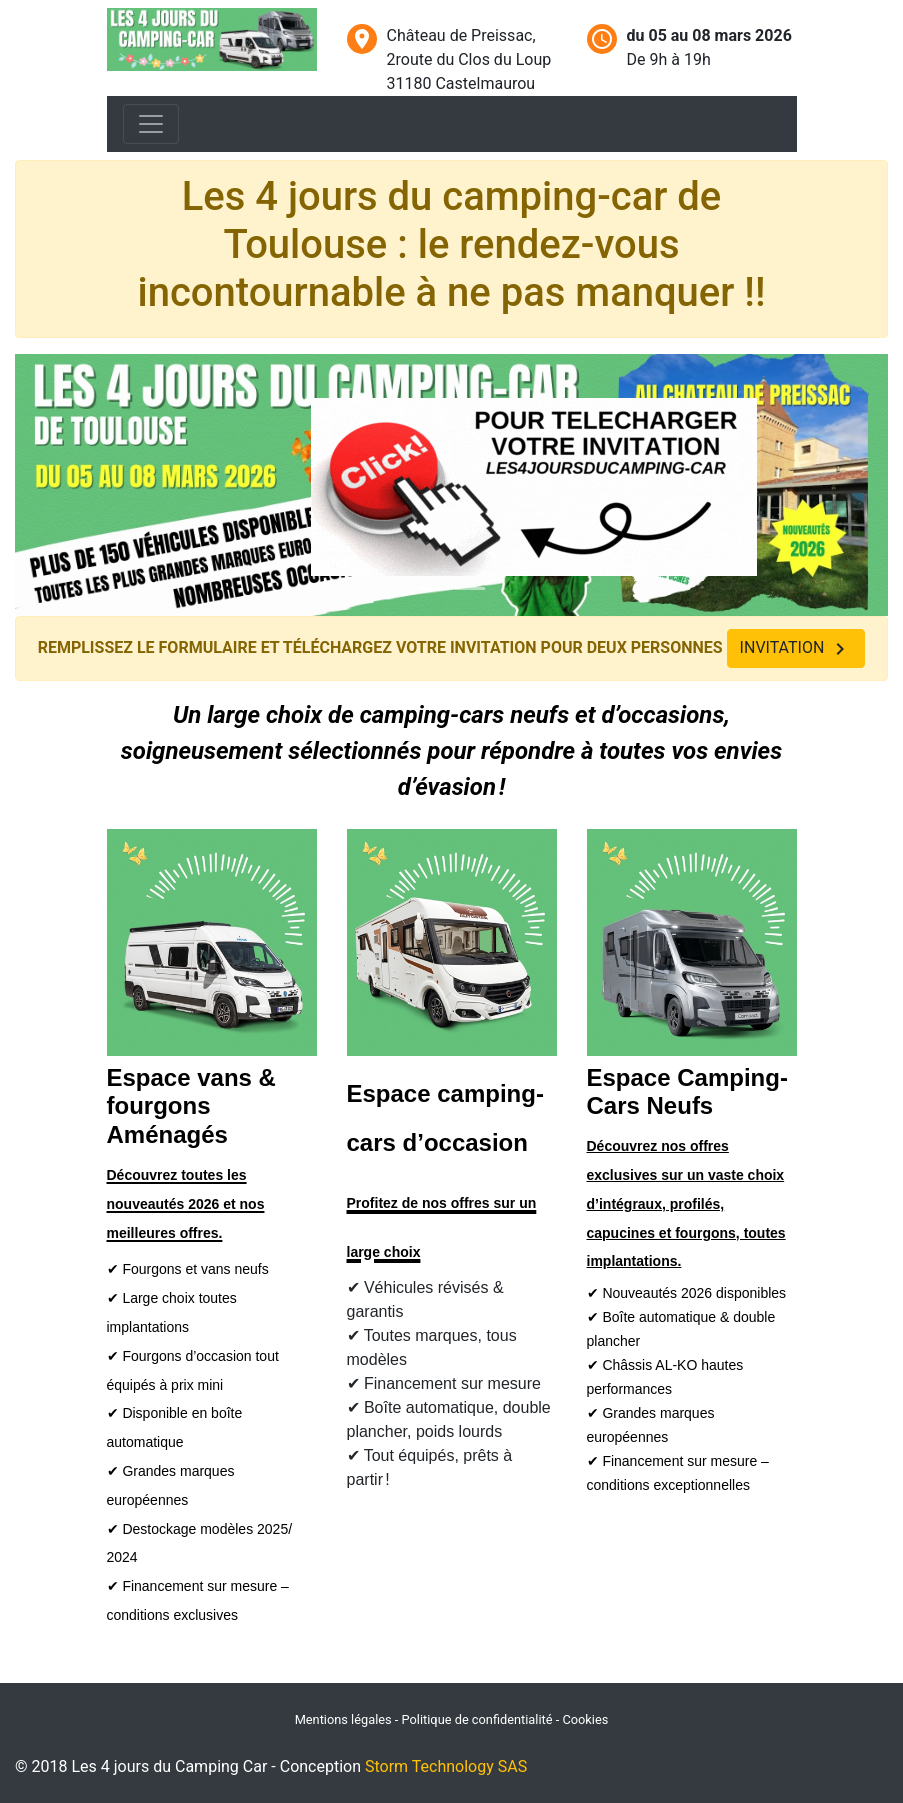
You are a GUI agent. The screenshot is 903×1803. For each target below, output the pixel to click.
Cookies (585, 1719)
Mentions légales (345, 1719)
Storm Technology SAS (446, 1766)
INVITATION (796, 649)
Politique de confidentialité (477, 1719)
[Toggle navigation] (151, 124)
